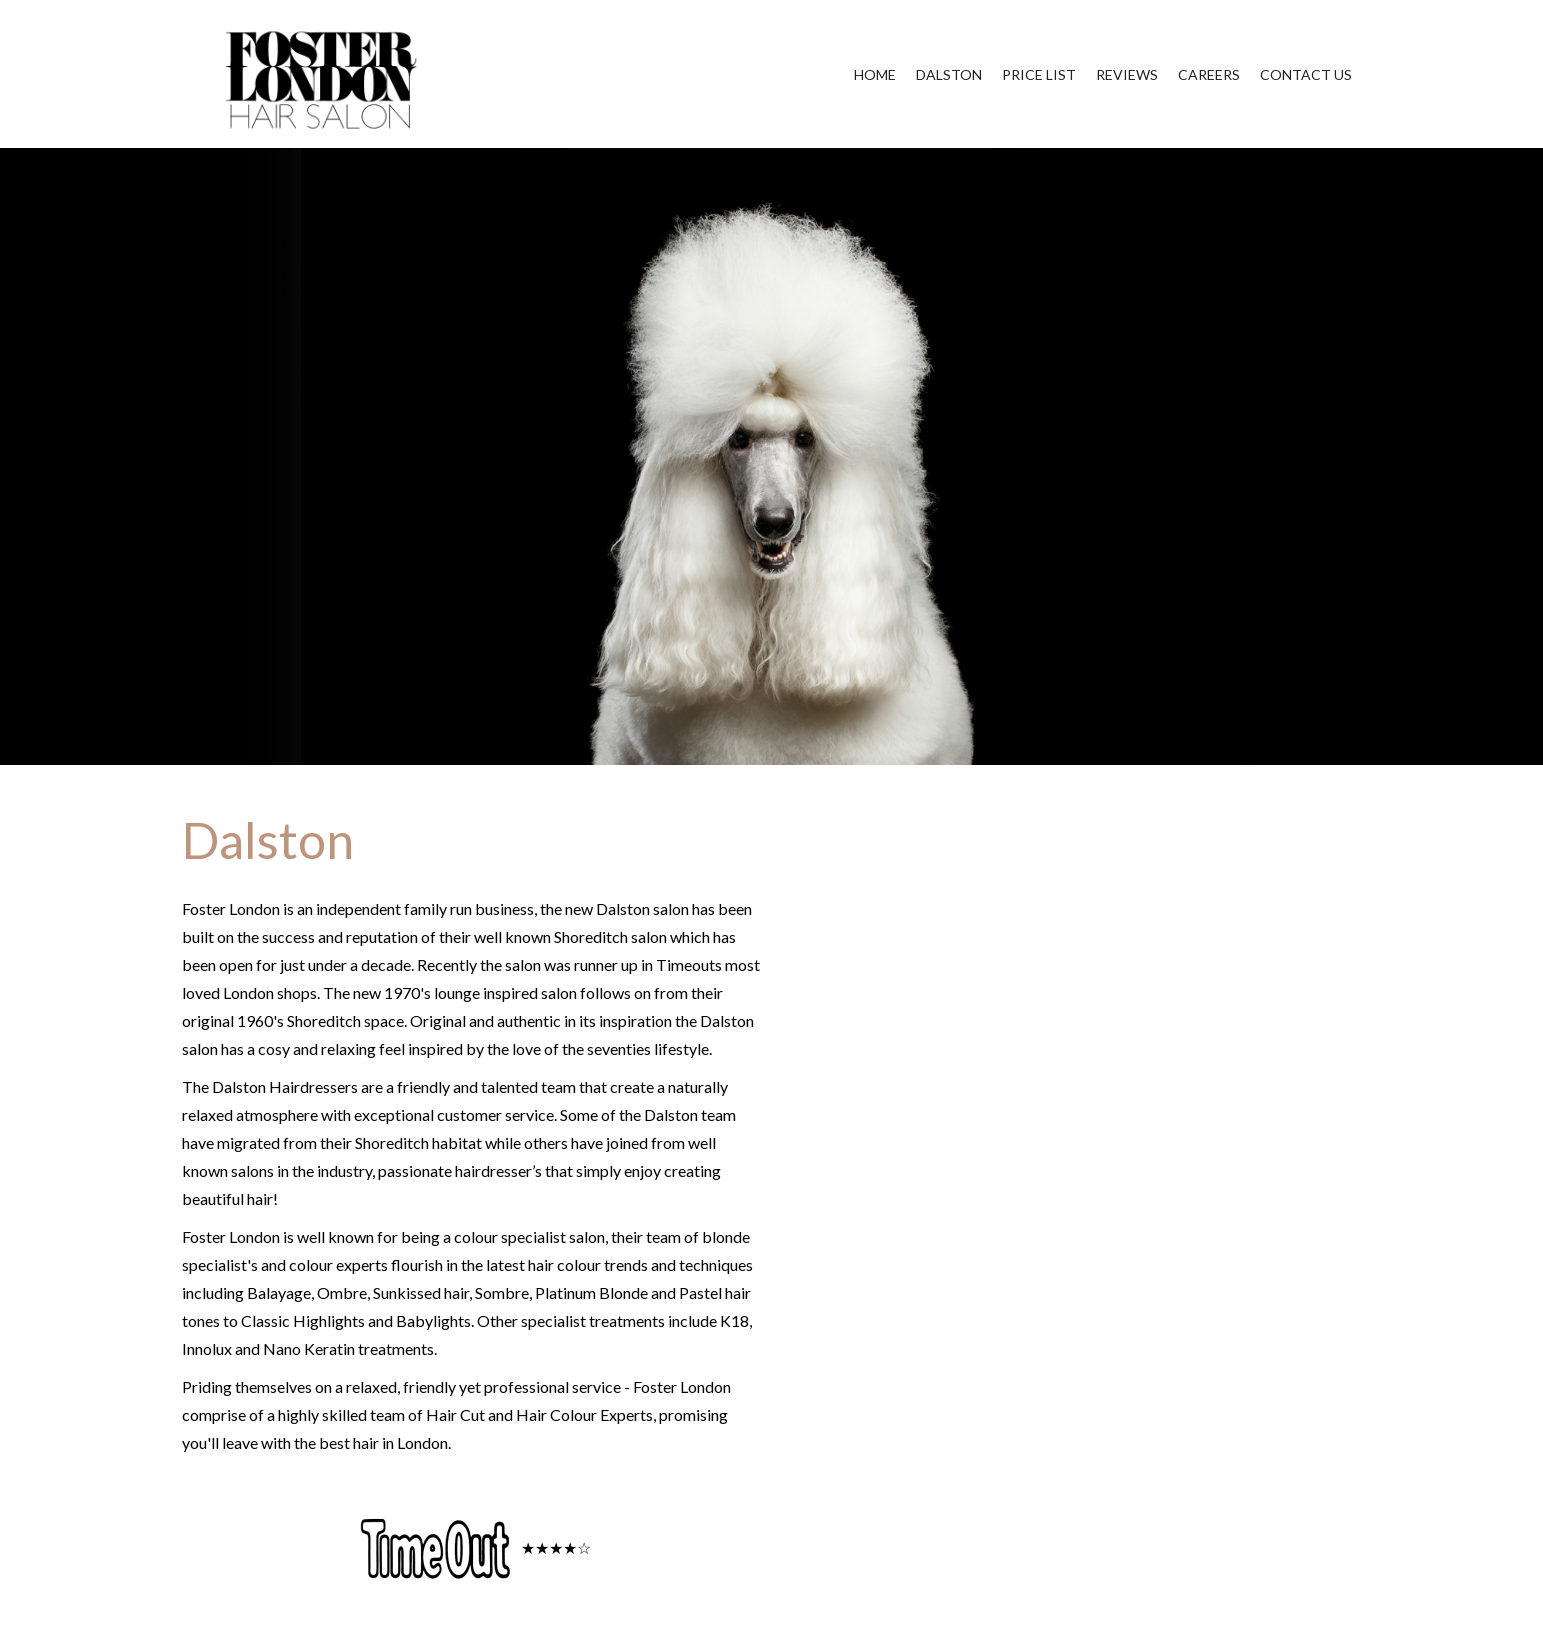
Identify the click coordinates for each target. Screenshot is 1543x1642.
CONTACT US (1306, 74)
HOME (875, 74)
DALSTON (949, 74)
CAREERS (1209, 74)
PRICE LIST (1039, 74)
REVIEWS (1127, 74)
